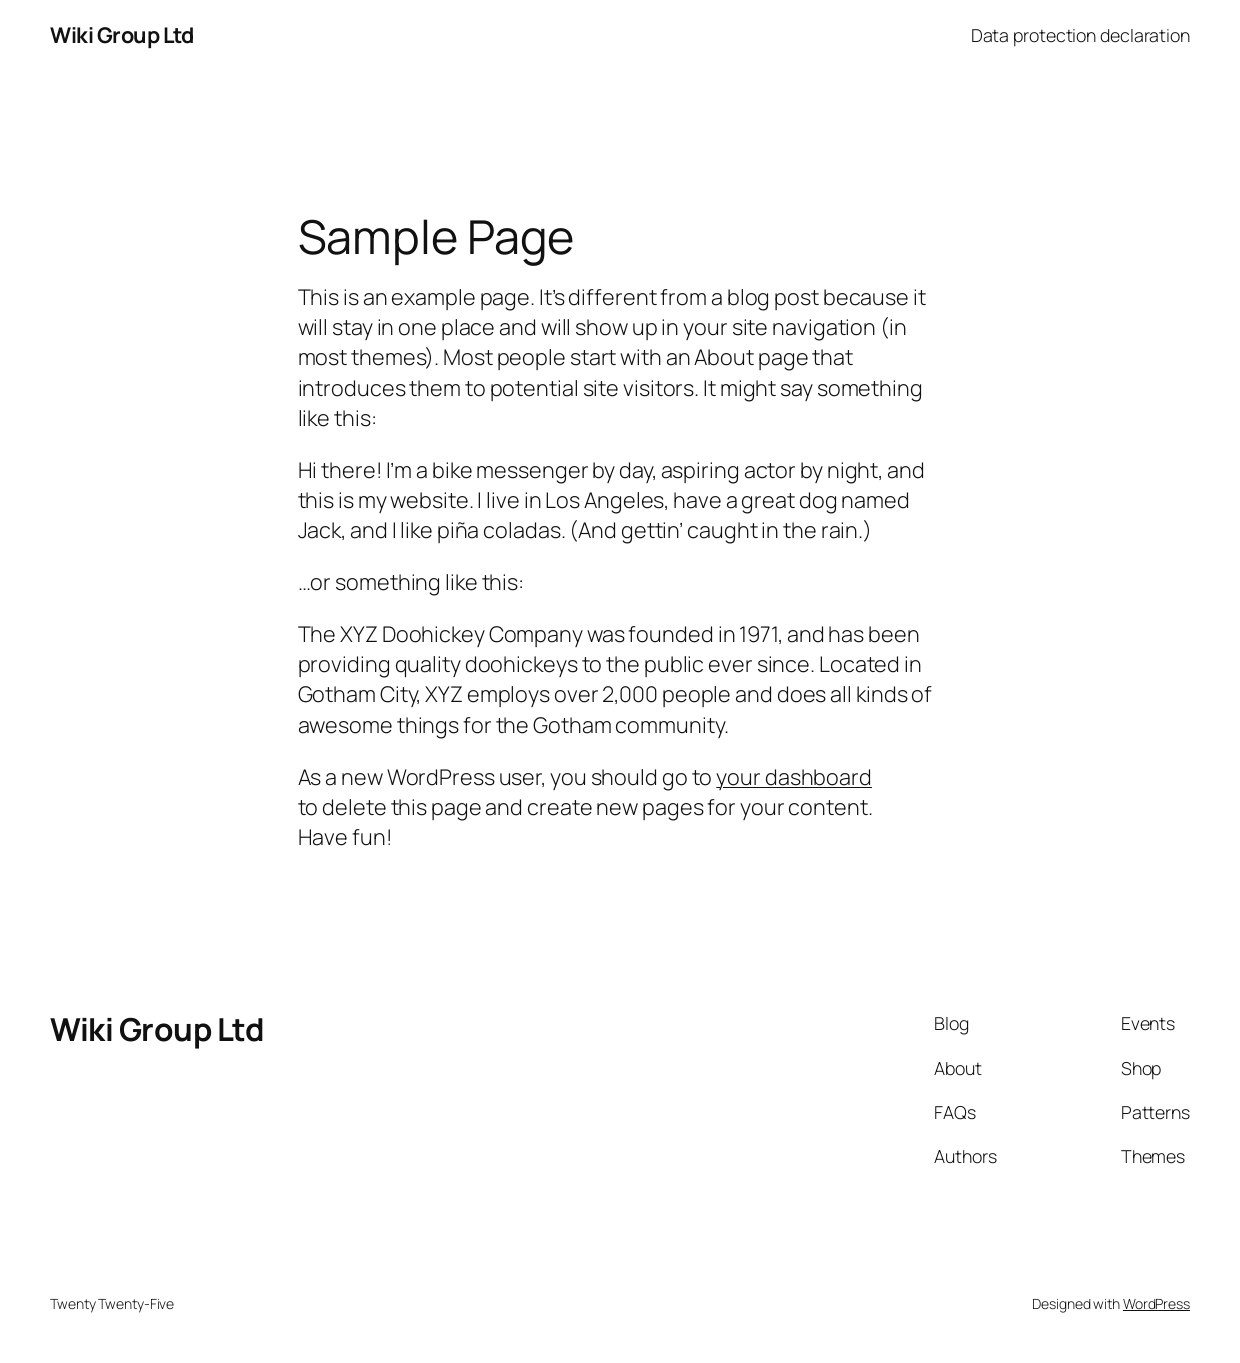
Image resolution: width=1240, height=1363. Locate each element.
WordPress (1156, 1303)
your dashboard (794, 776)
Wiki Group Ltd (121, 34)
